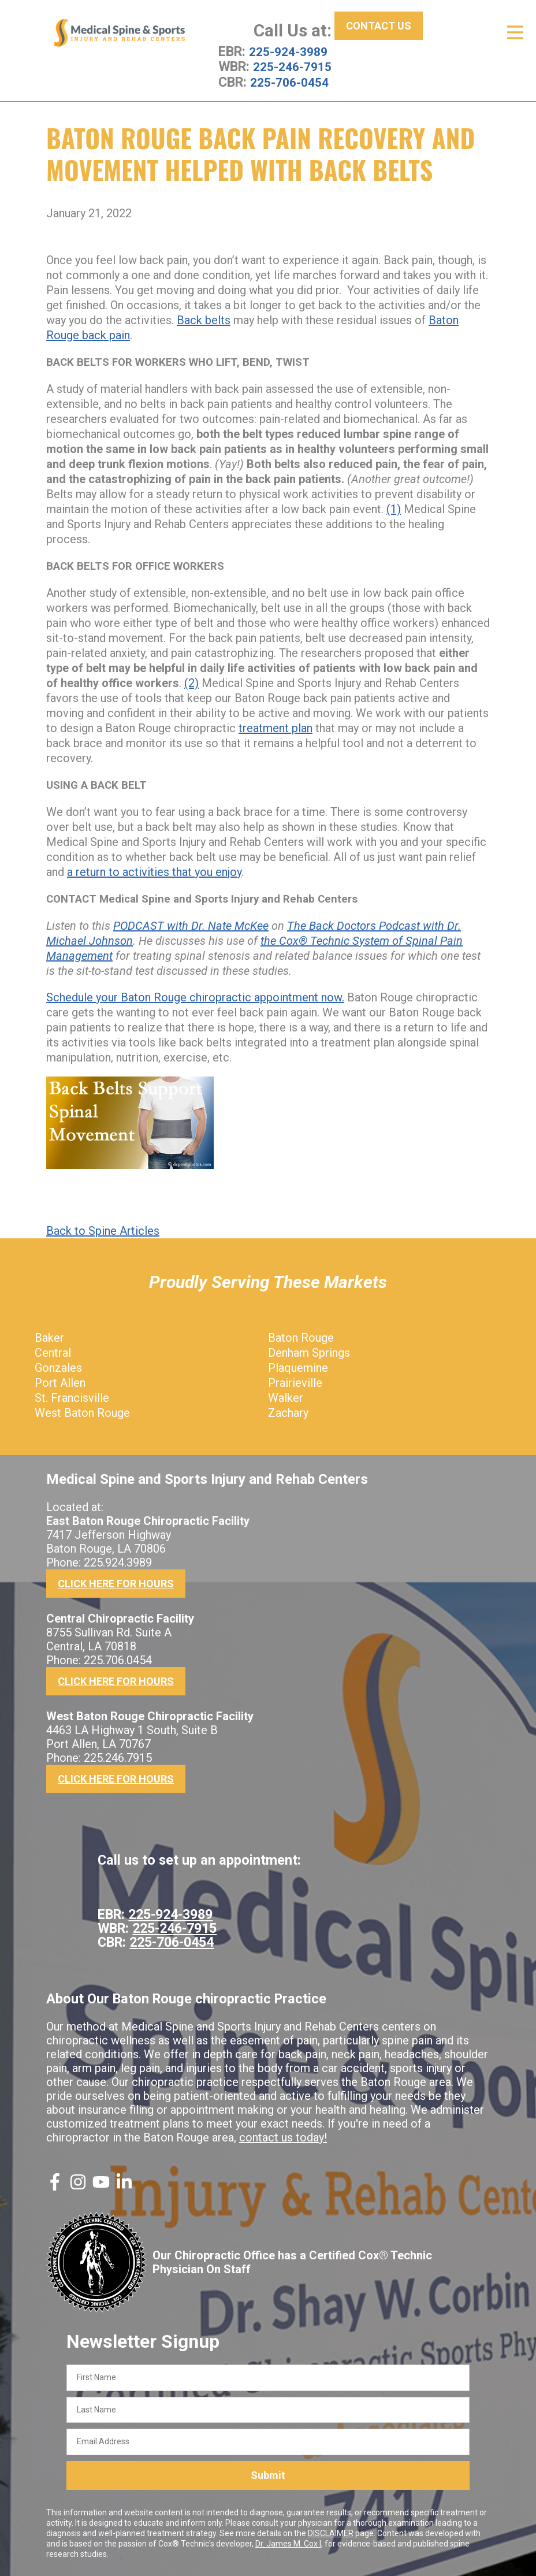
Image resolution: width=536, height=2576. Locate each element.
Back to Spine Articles (102, 1230)
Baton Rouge (301, 1337)
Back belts (203, 319)
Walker (285, 1397)
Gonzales (58, 1367)
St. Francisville (72, 1397)
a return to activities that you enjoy (154, 871)
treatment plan (275, 727)
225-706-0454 (292, 81)
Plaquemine (298, 1367)
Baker (49, 1337)
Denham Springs (309, 1352)
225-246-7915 (295, 66)
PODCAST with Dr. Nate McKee (191, 925)
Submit (268, 2475)
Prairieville (295, 1382)
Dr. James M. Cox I (288, 2543)
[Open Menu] (515, 32)
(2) (191, 682)
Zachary (288, 1412)
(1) (393, 508)
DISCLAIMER (330, 2532)
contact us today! (283, 2137)
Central (53, 1352)
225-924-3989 (291, 51)
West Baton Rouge (82, 1412)
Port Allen (60, 1382)
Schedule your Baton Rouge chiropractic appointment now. (195, 997)
